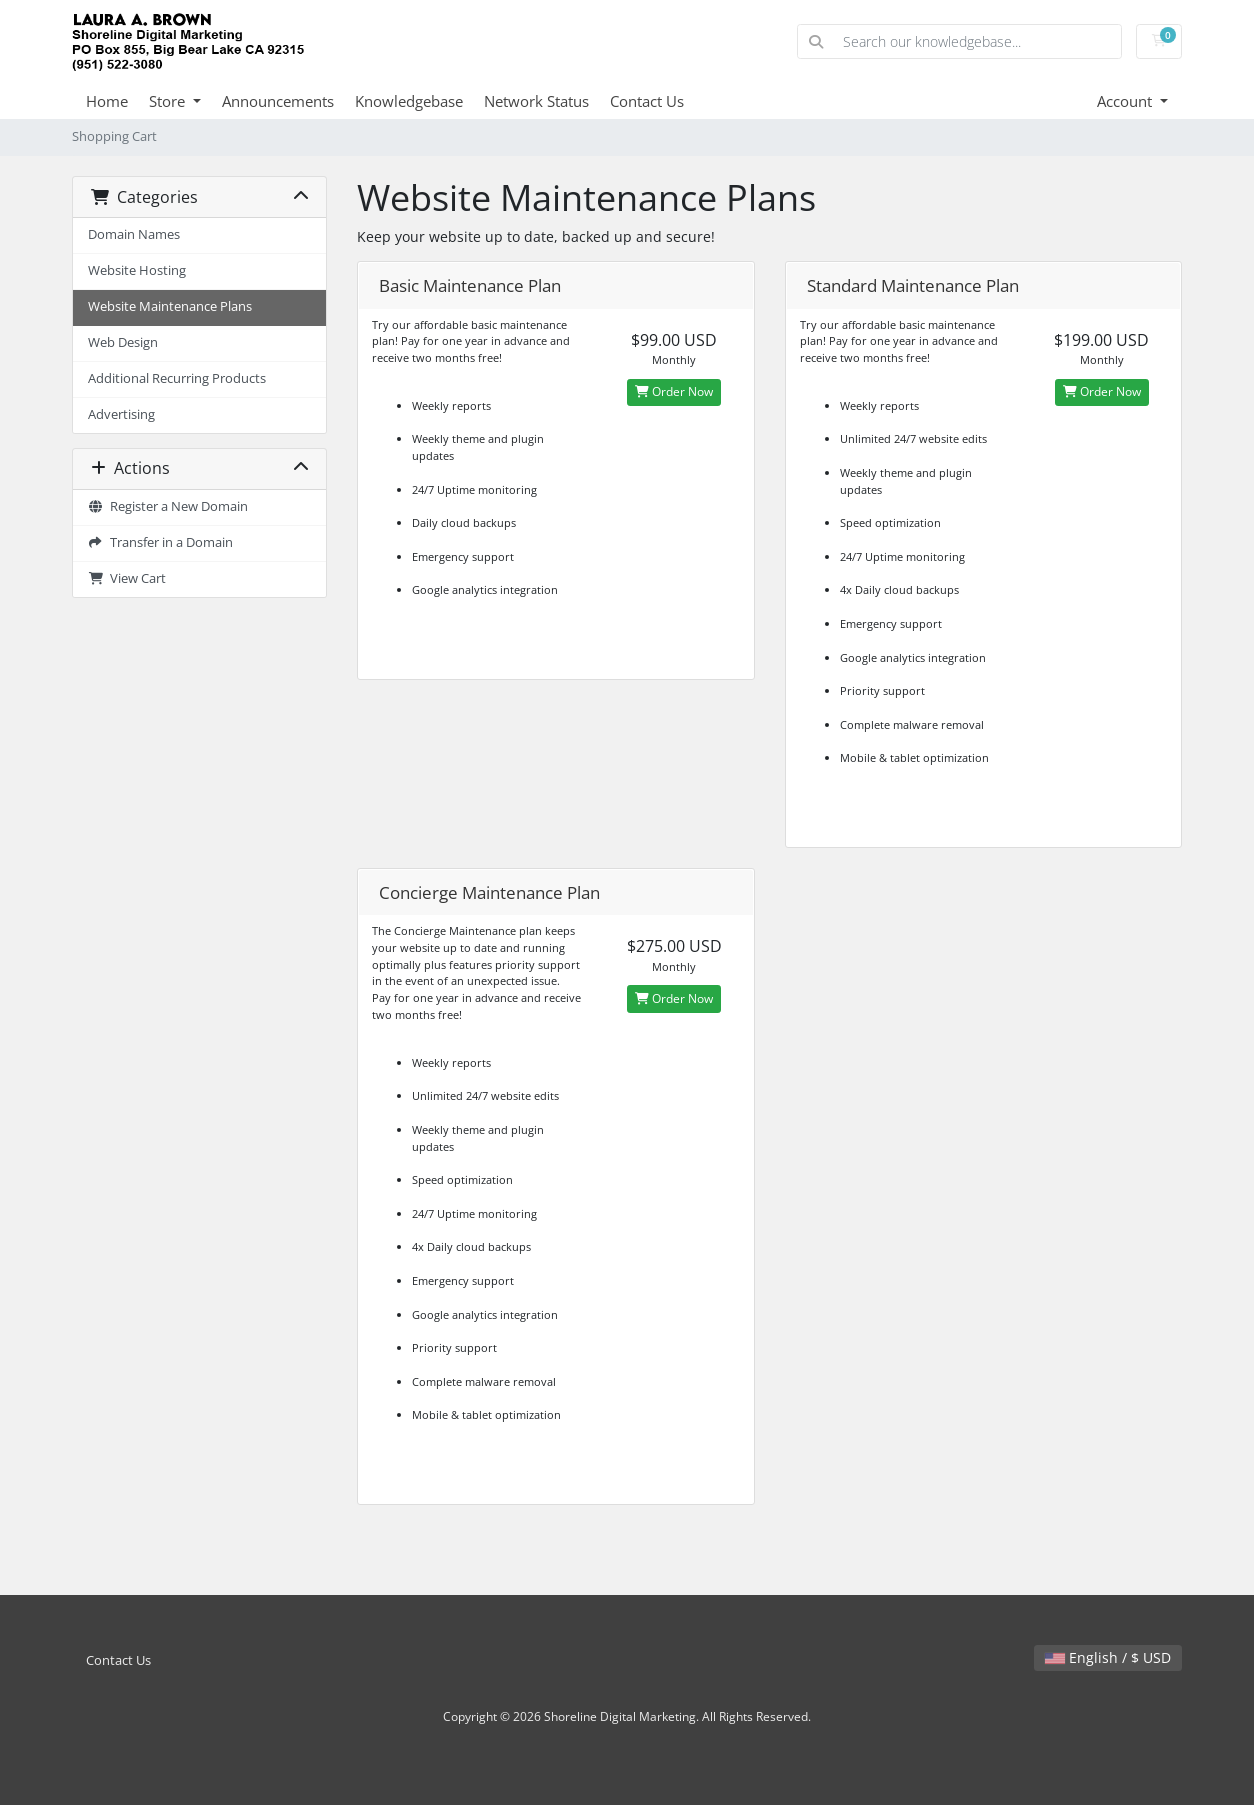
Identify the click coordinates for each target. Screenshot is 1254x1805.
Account (1126, 101)
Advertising (121, 414)
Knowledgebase (409, 101)
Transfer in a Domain (160, 542)
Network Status (536, 101)
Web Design (123, 342)
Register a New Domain (168, 506)
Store (169, 101)
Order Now (674, 391)
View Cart (127, 578)
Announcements (278, 101)
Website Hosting (137, 270)
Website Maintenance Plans (170, 306)
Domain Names (134, 234)
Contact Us (647, 101)
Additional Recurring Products (177, 378)
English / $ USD (1108, 1657)
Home (107, 101)
